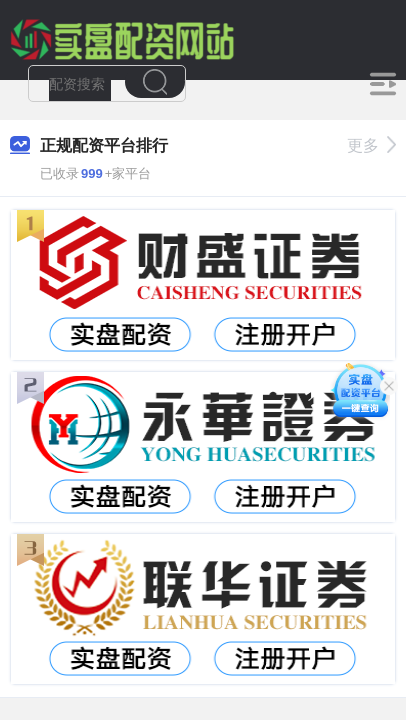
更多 (371, 145)
